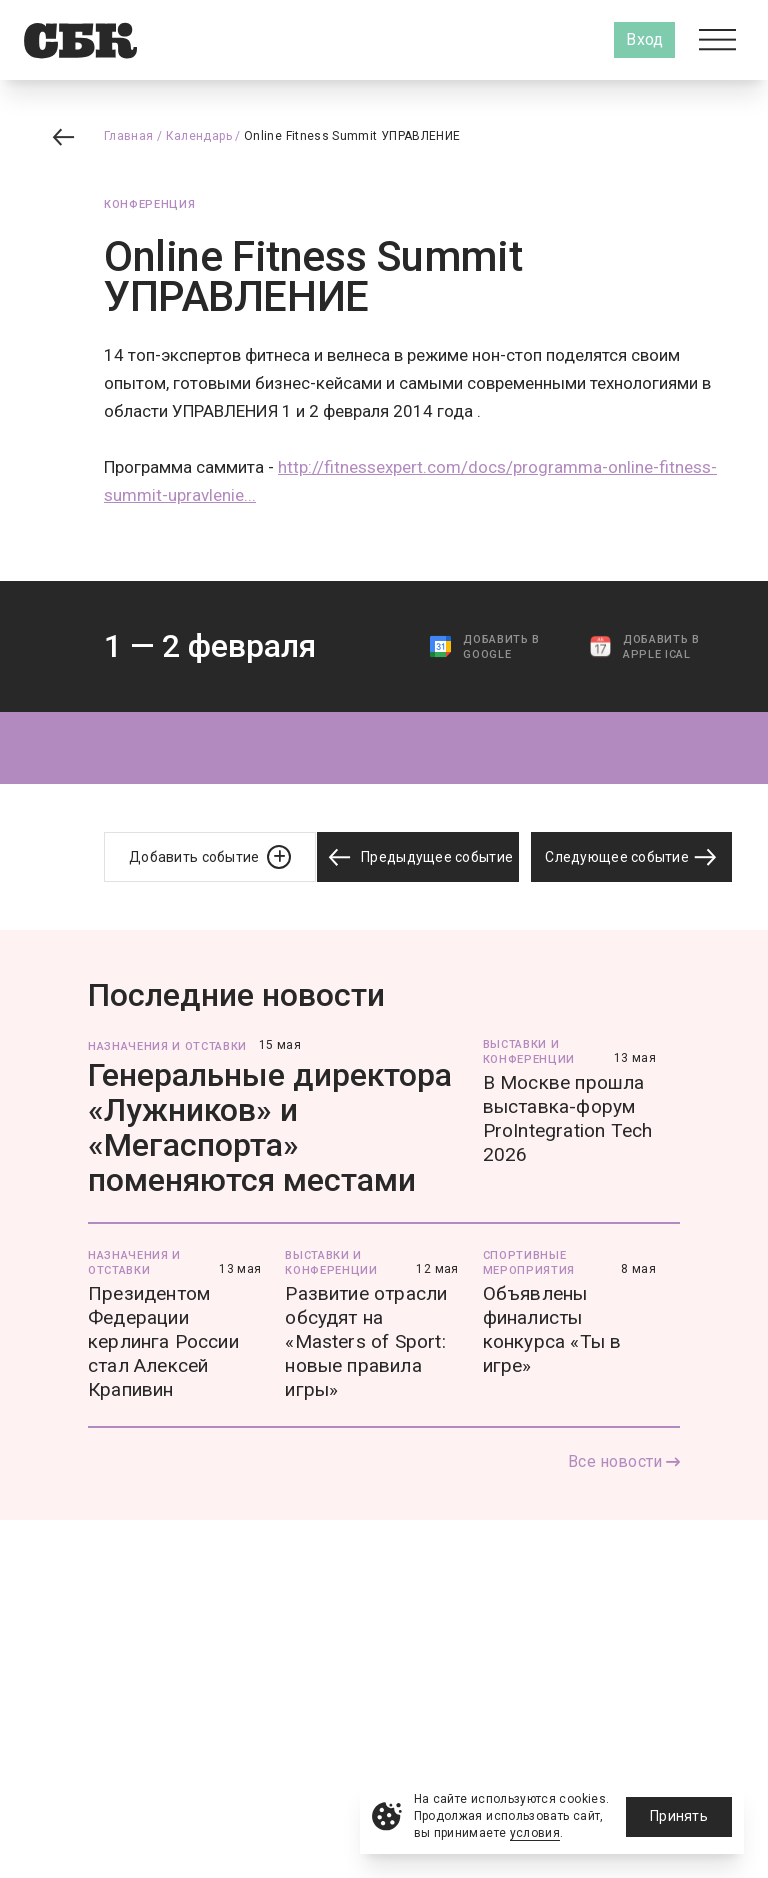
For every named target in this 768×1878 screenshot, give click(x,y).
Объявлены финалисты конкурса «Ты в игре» (552, 1329)
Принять (679, 1816)
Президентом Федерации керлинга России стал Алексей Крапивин (163, 1341)
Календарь (199, 136)
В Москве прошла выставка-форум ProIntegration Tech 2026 (568, 1118)
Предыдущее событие (418, 857)
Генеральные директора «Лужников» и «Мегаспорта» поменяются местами (270, 1127)
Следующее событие (631, 857)
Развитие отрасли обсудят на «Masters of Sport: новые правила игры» (366, 1341)
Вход (644, 39)
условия (535, 1833)
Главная (129, 136)
